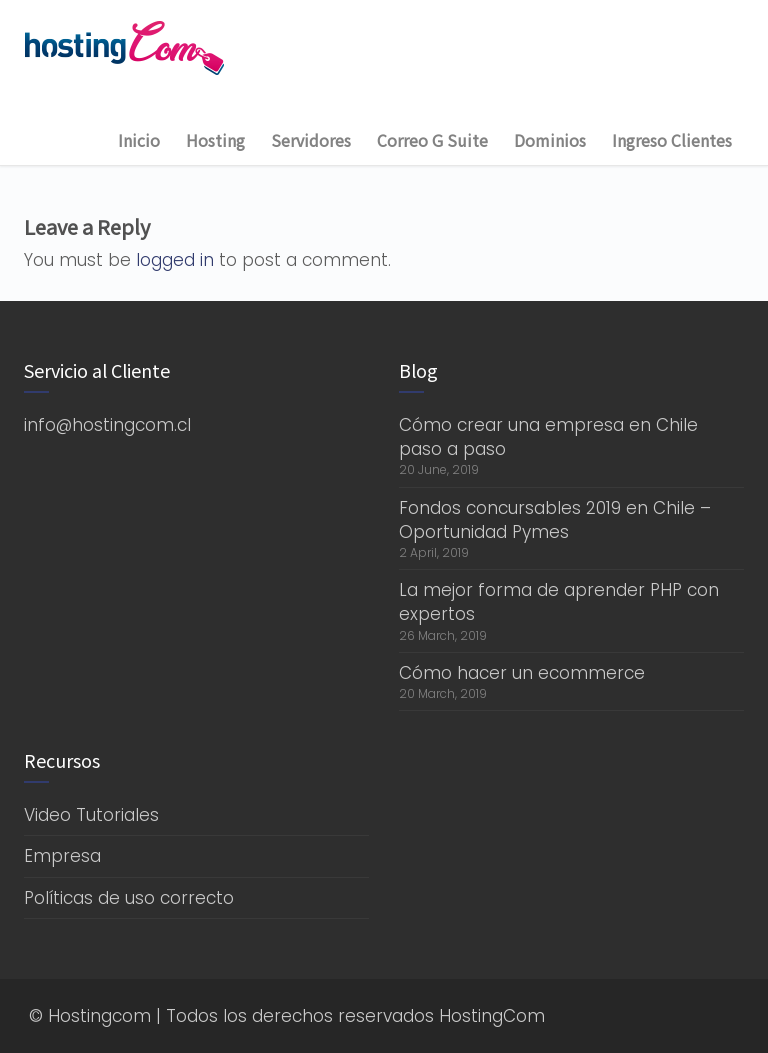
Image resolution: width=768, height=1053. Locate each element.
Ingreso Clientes (672, 140)
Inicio (139, 140)
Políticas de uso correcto (129, 898)
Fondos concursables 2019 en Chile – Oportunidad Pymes (555, 520)
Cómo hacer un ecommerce (522, 673)
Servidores (311, 140)
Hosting (215, 140)
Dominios (550, 140)
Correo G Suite (432, 140)
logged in (175, 260)
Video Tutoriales (91, 815)
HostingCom (492, 1016)
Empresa (62, 856)
